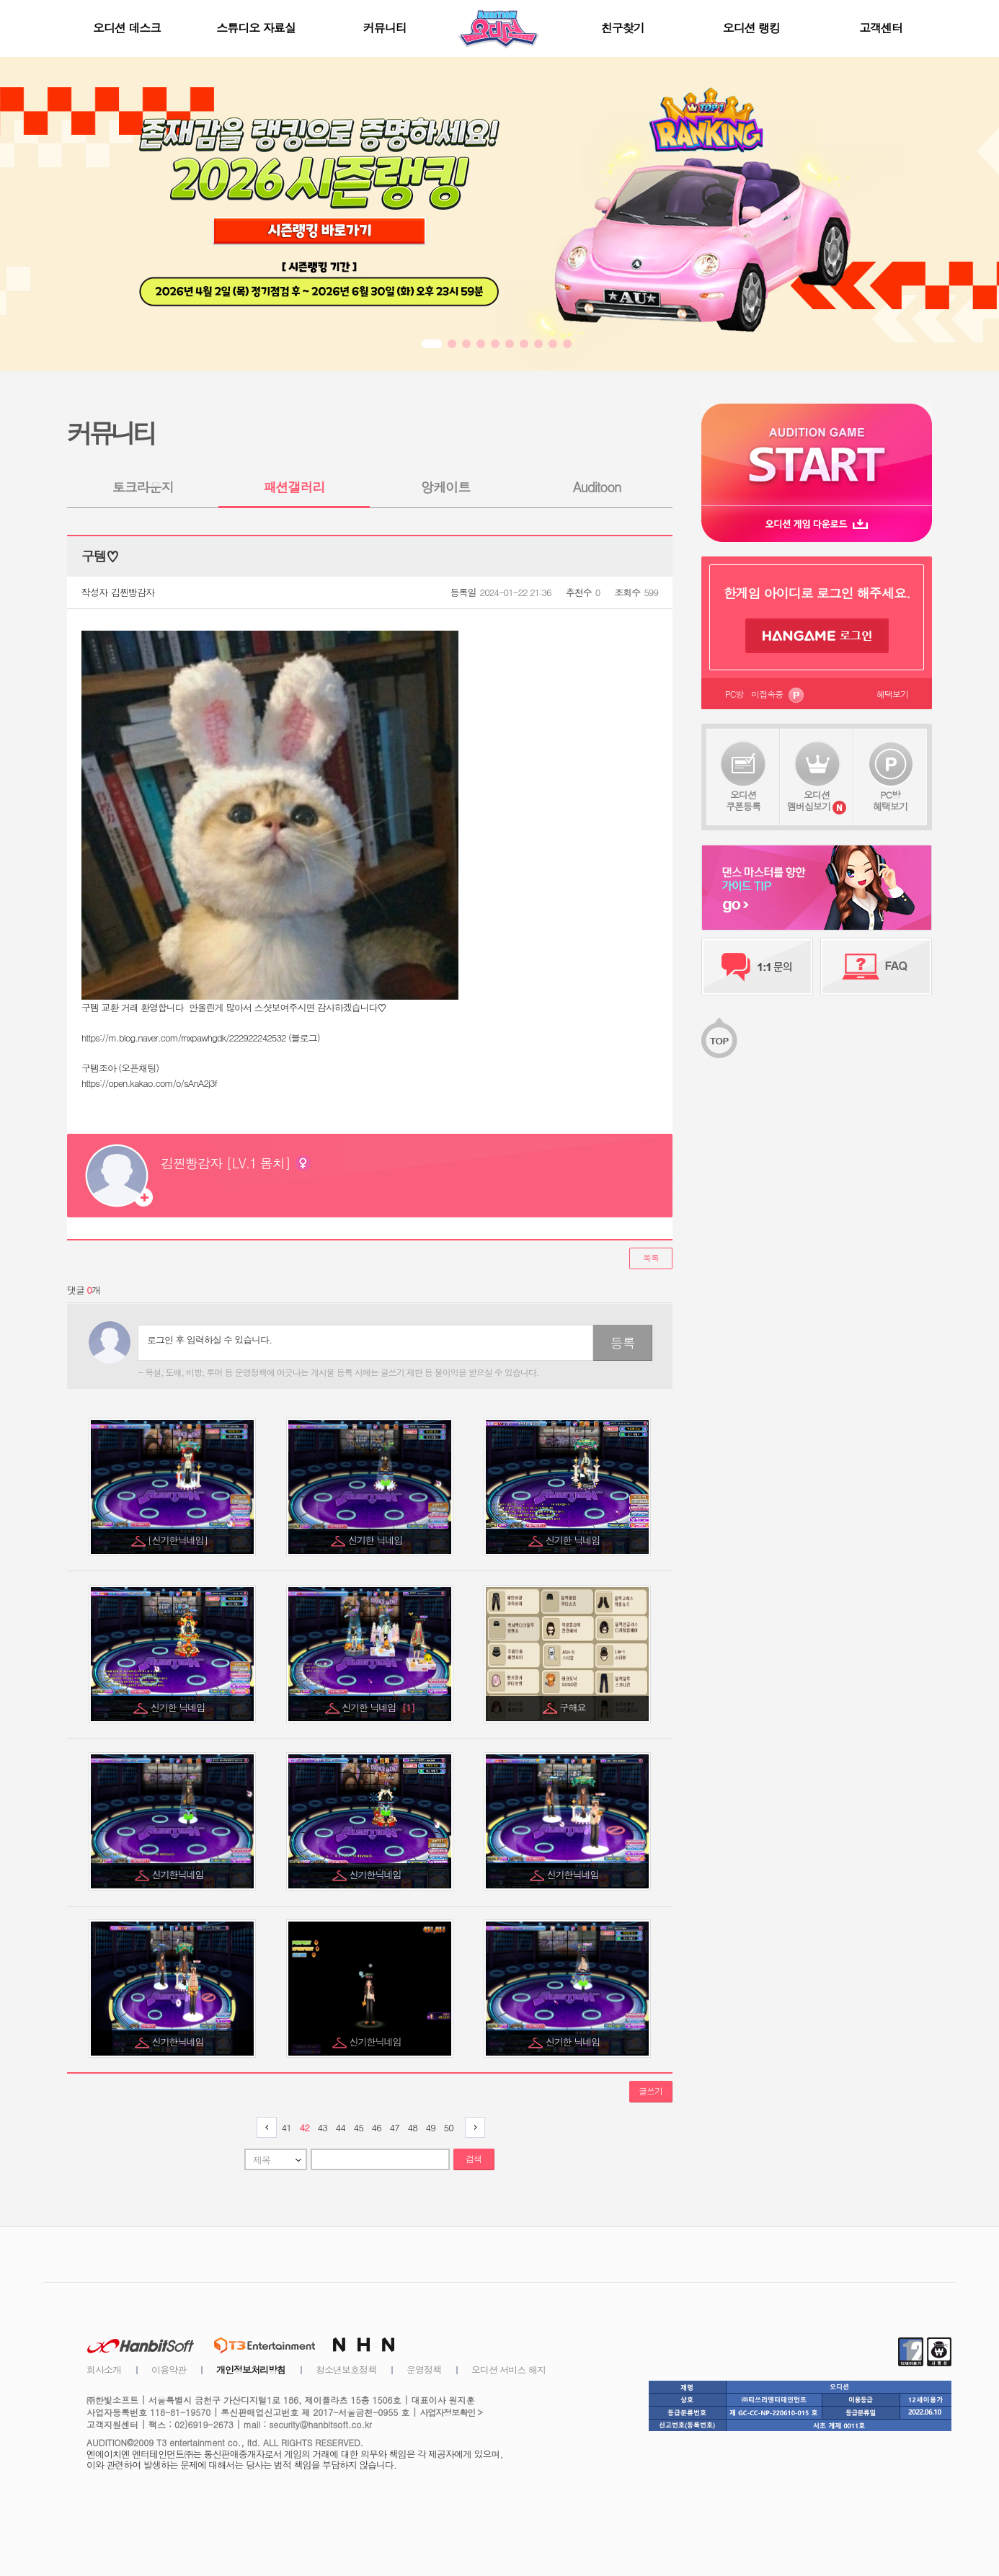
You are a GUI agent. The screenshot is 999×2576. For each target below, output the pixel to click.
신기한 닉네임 (376, 1540)
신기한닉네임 (179, 1874)
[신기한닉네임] (179, 1540)
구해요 (574, 1707)
